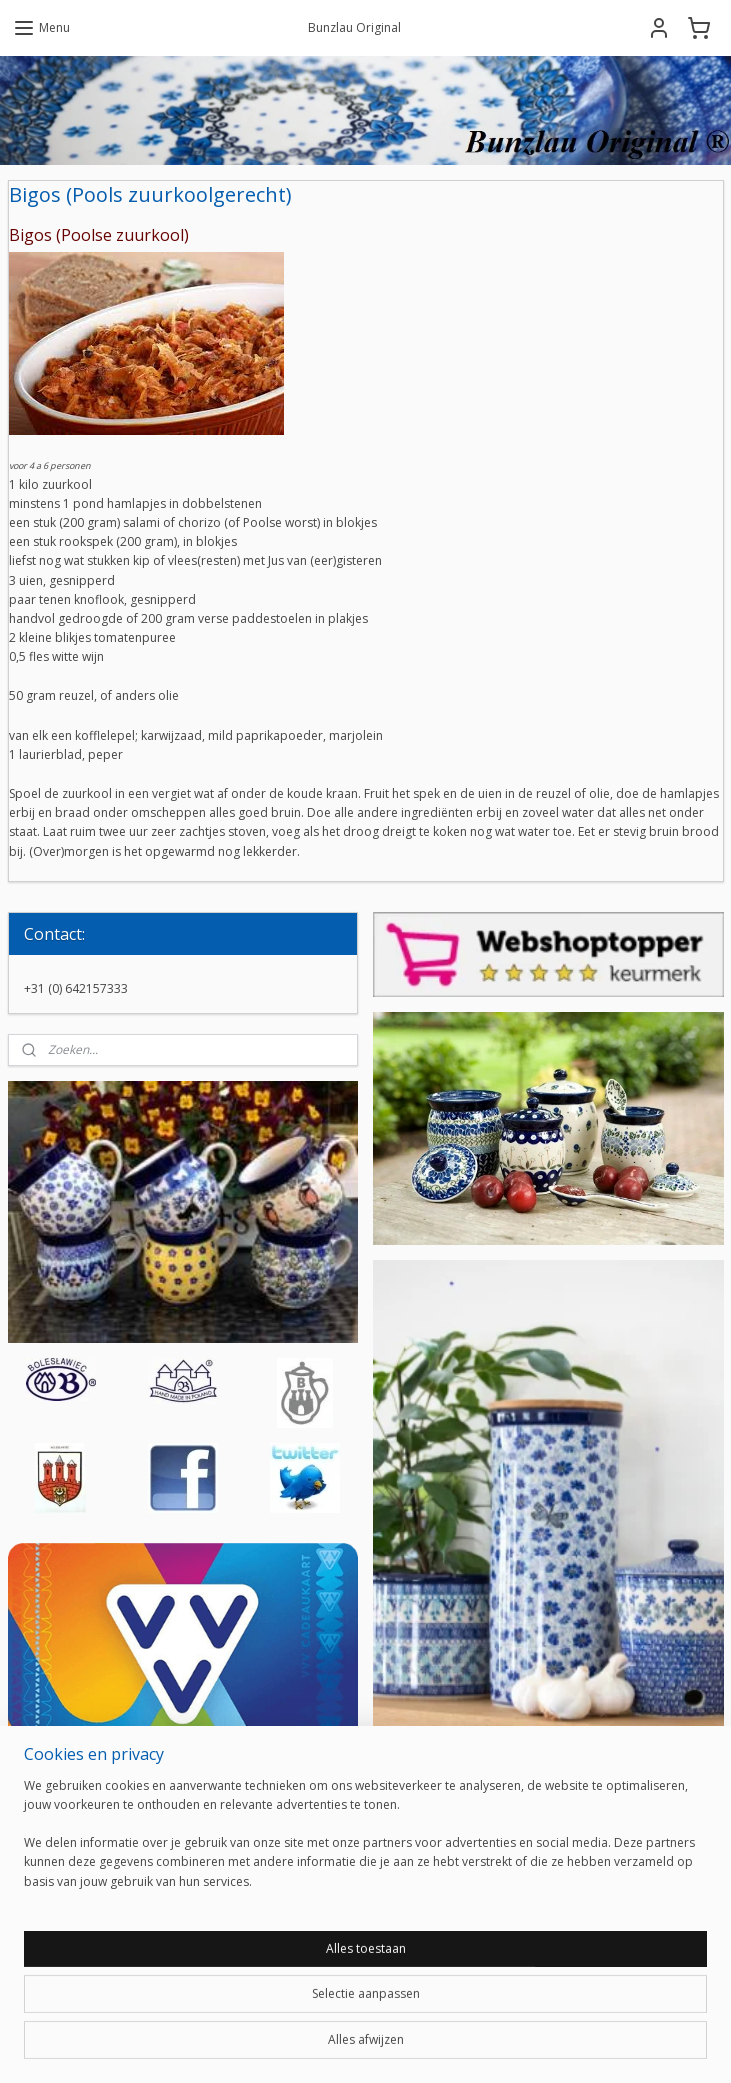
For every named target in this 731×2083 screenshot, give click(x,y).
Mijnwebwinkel (589, 2046)
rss (338, 2046)
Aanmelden (437, 1961)
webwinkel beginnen (415, 2046)
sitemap (296, 2046)
